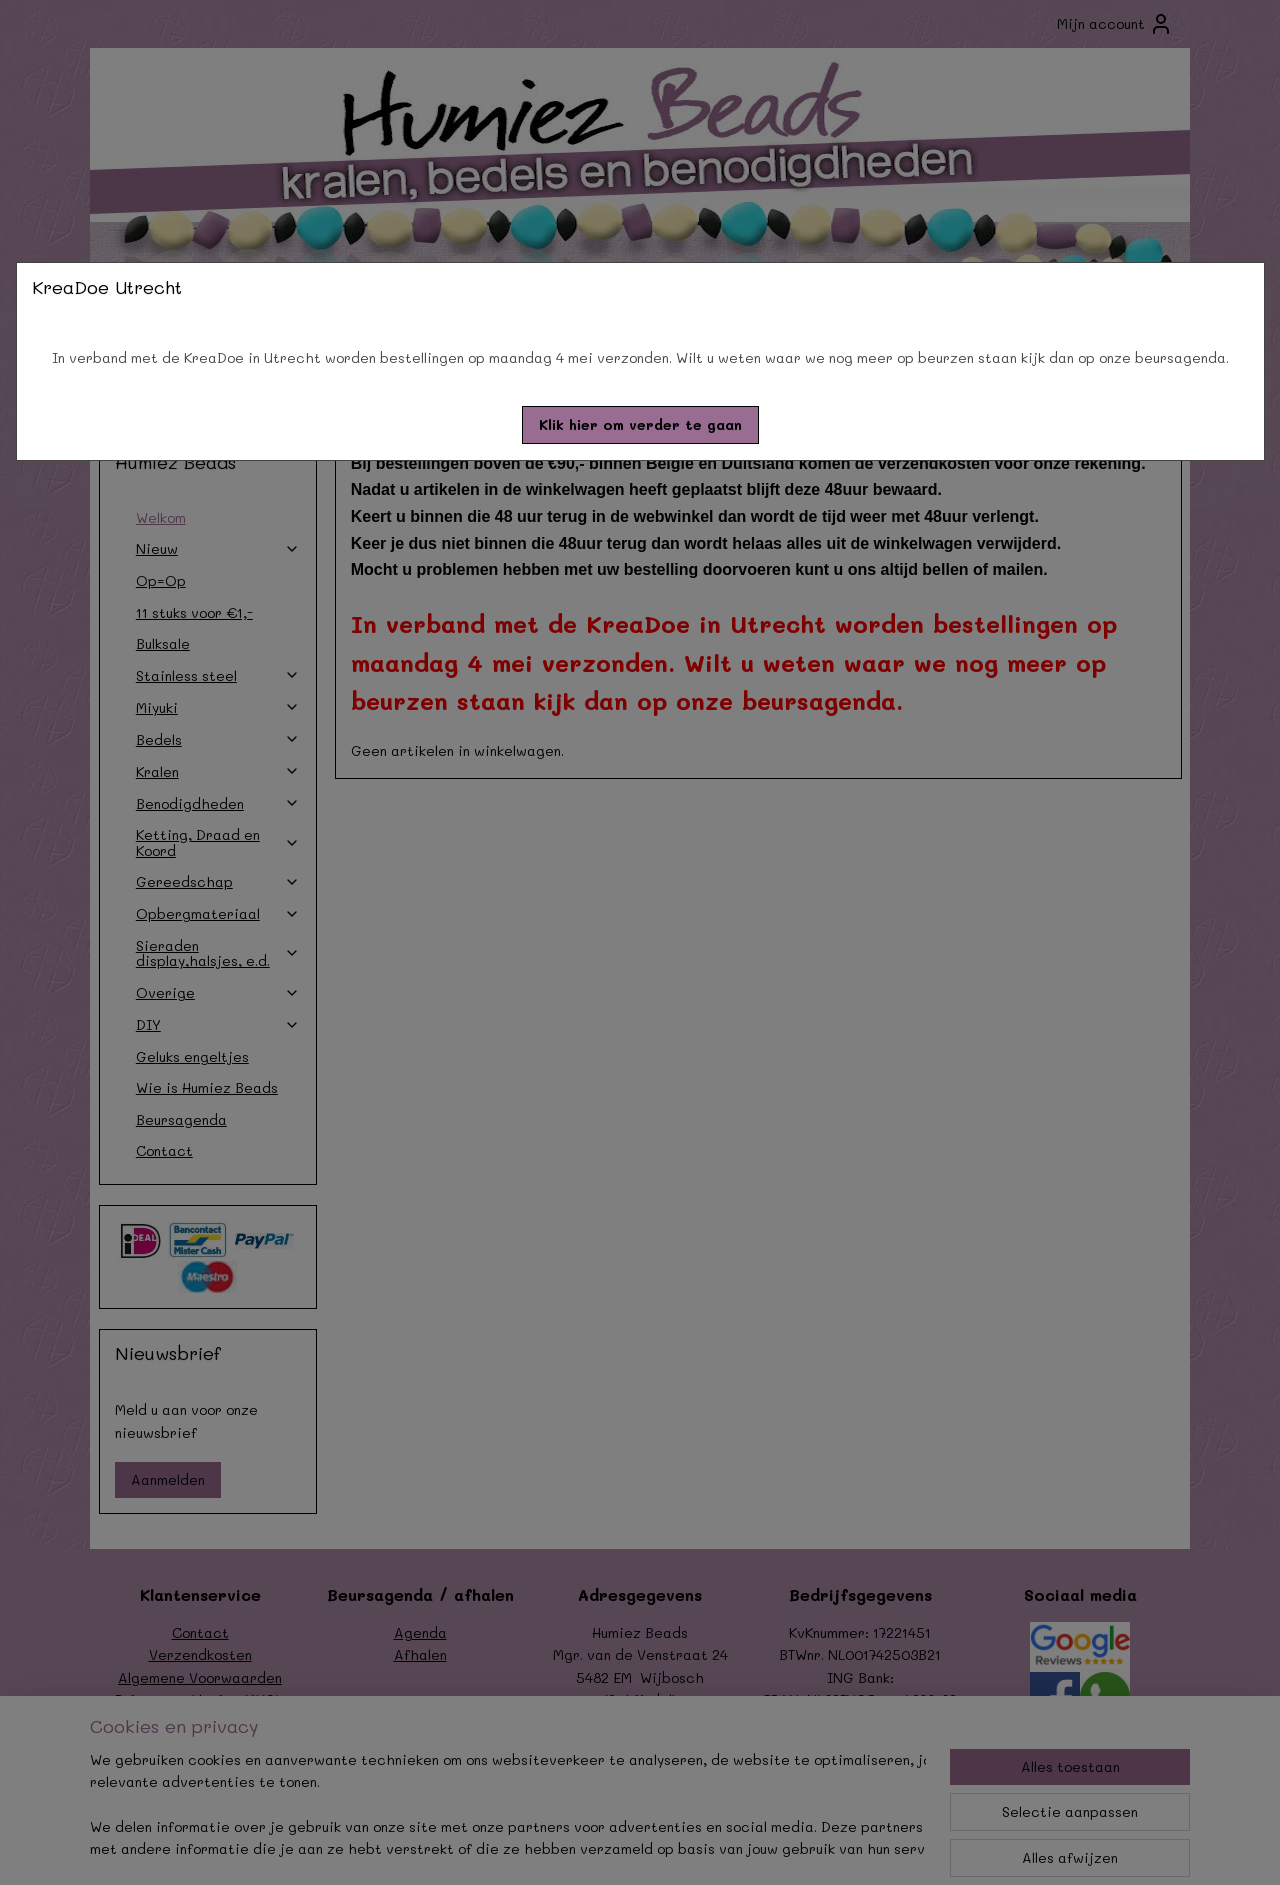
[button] (640, 425)
